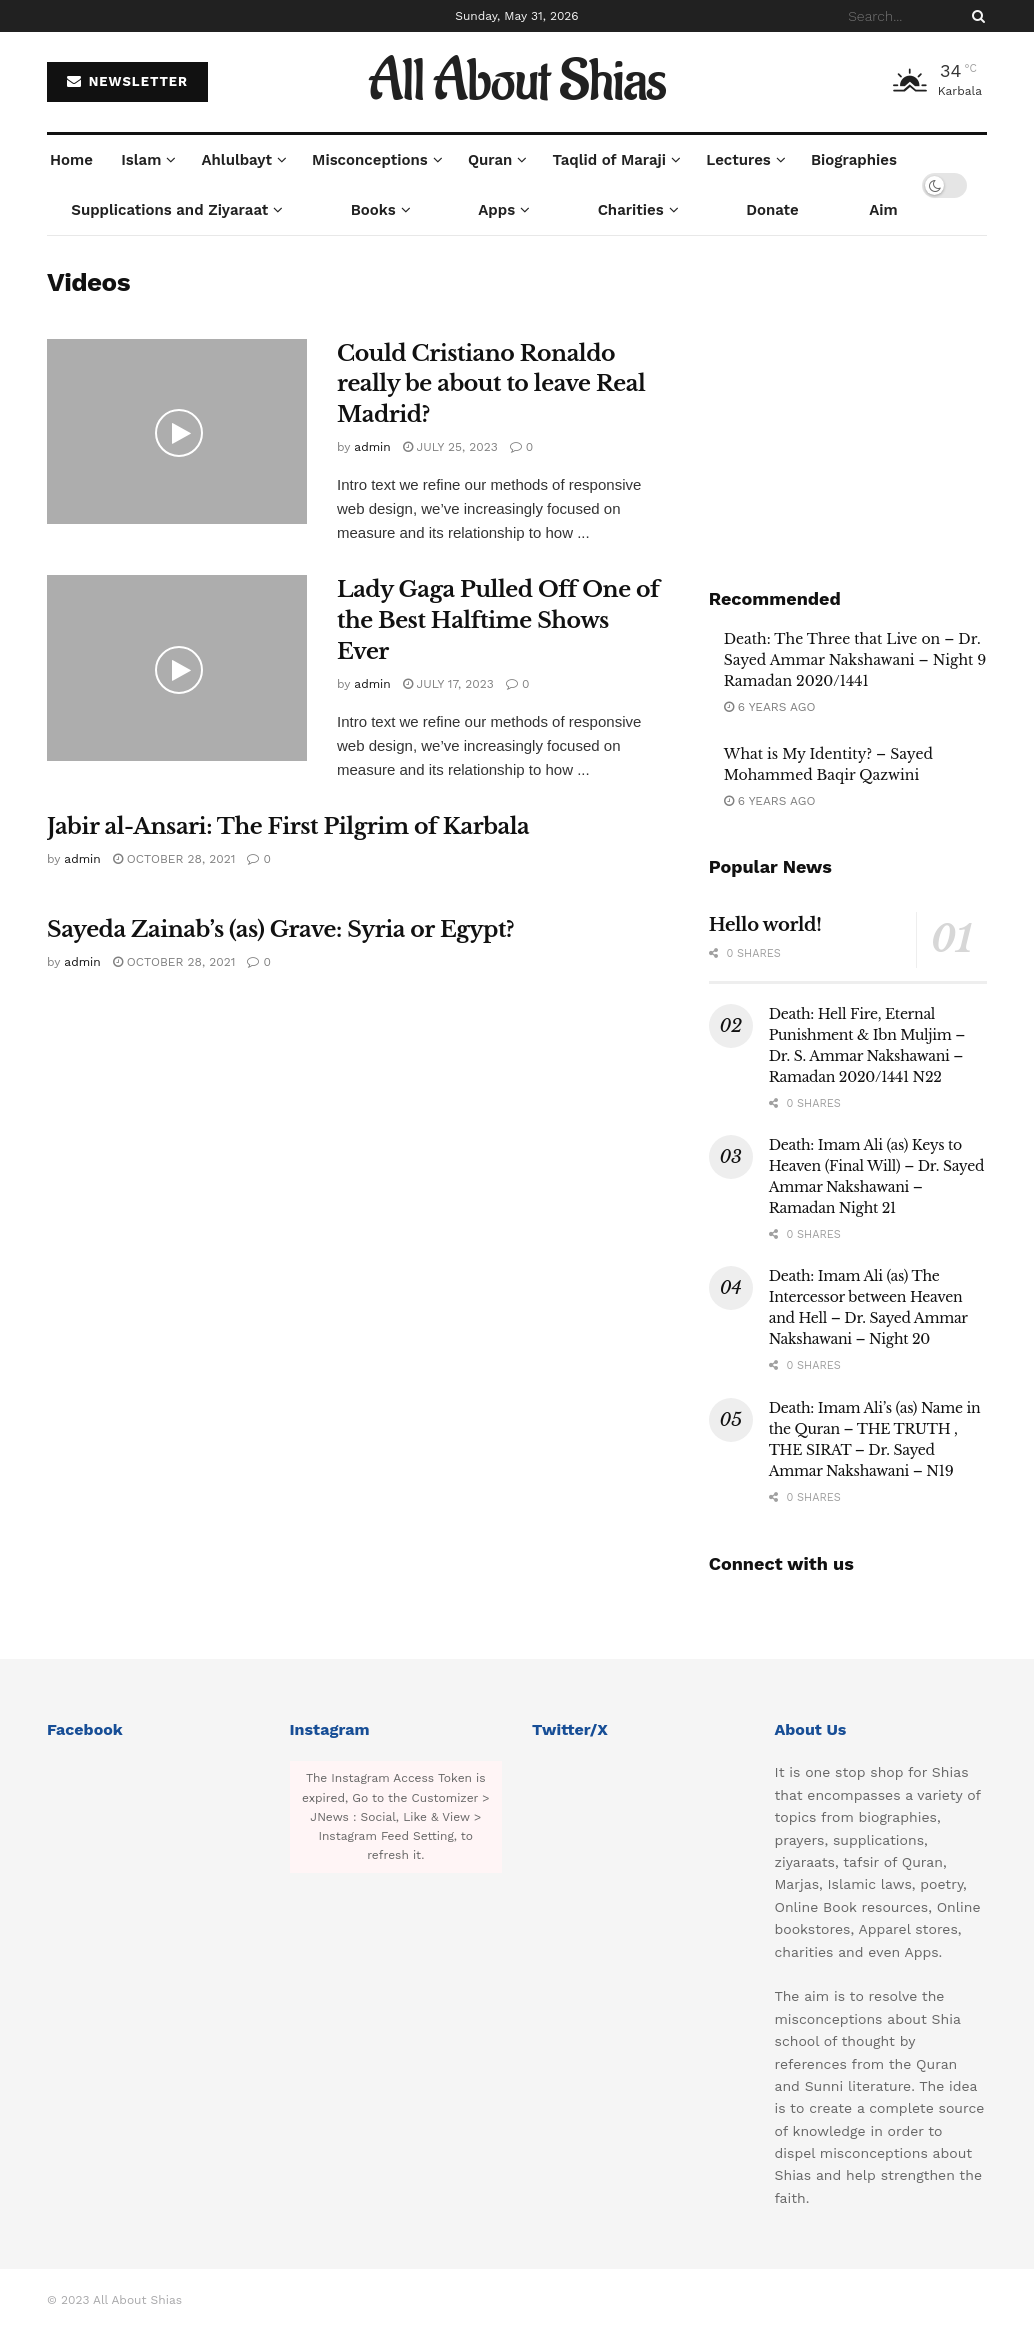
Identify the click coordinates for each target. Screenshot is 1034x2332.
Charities (631, 210)
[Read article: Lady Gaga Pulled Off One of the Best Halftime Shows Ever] (177, 668)
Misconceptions (370, 160)
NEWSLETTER (127, 81)
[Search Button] (975, 16)
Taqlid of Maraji (610, 160)
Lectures (738, 160)
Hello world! (765, 925)
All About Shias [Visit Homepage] (517, 82)
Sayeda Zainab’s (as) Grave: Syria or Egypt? (280, 929)
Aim (883, 210)
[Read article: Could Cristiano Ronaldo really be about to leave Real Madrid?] (177, 432)
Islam (141, 160)
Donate (772, 210)
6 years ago (770, 707)
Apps (496, 210)
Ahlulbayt (237, 160)
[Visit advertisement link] (848, 405)
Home (71, 160)
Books (373, 210)
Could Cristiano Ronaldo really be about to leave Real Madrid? (491, 384)
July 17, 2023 (448, 684)
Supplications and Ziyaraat (169, 210)
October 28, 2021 (174, 859)
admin (372, 447)
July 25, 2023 (450, 447)
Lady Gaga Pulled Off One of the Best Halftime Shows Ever (498, 620)
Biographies (854, 160)
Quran (490, 160)
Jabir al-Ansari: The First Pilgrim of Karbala (288, 826)
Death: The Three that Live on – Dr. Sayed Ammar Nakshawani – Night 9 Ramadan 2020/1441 (855, 660)
